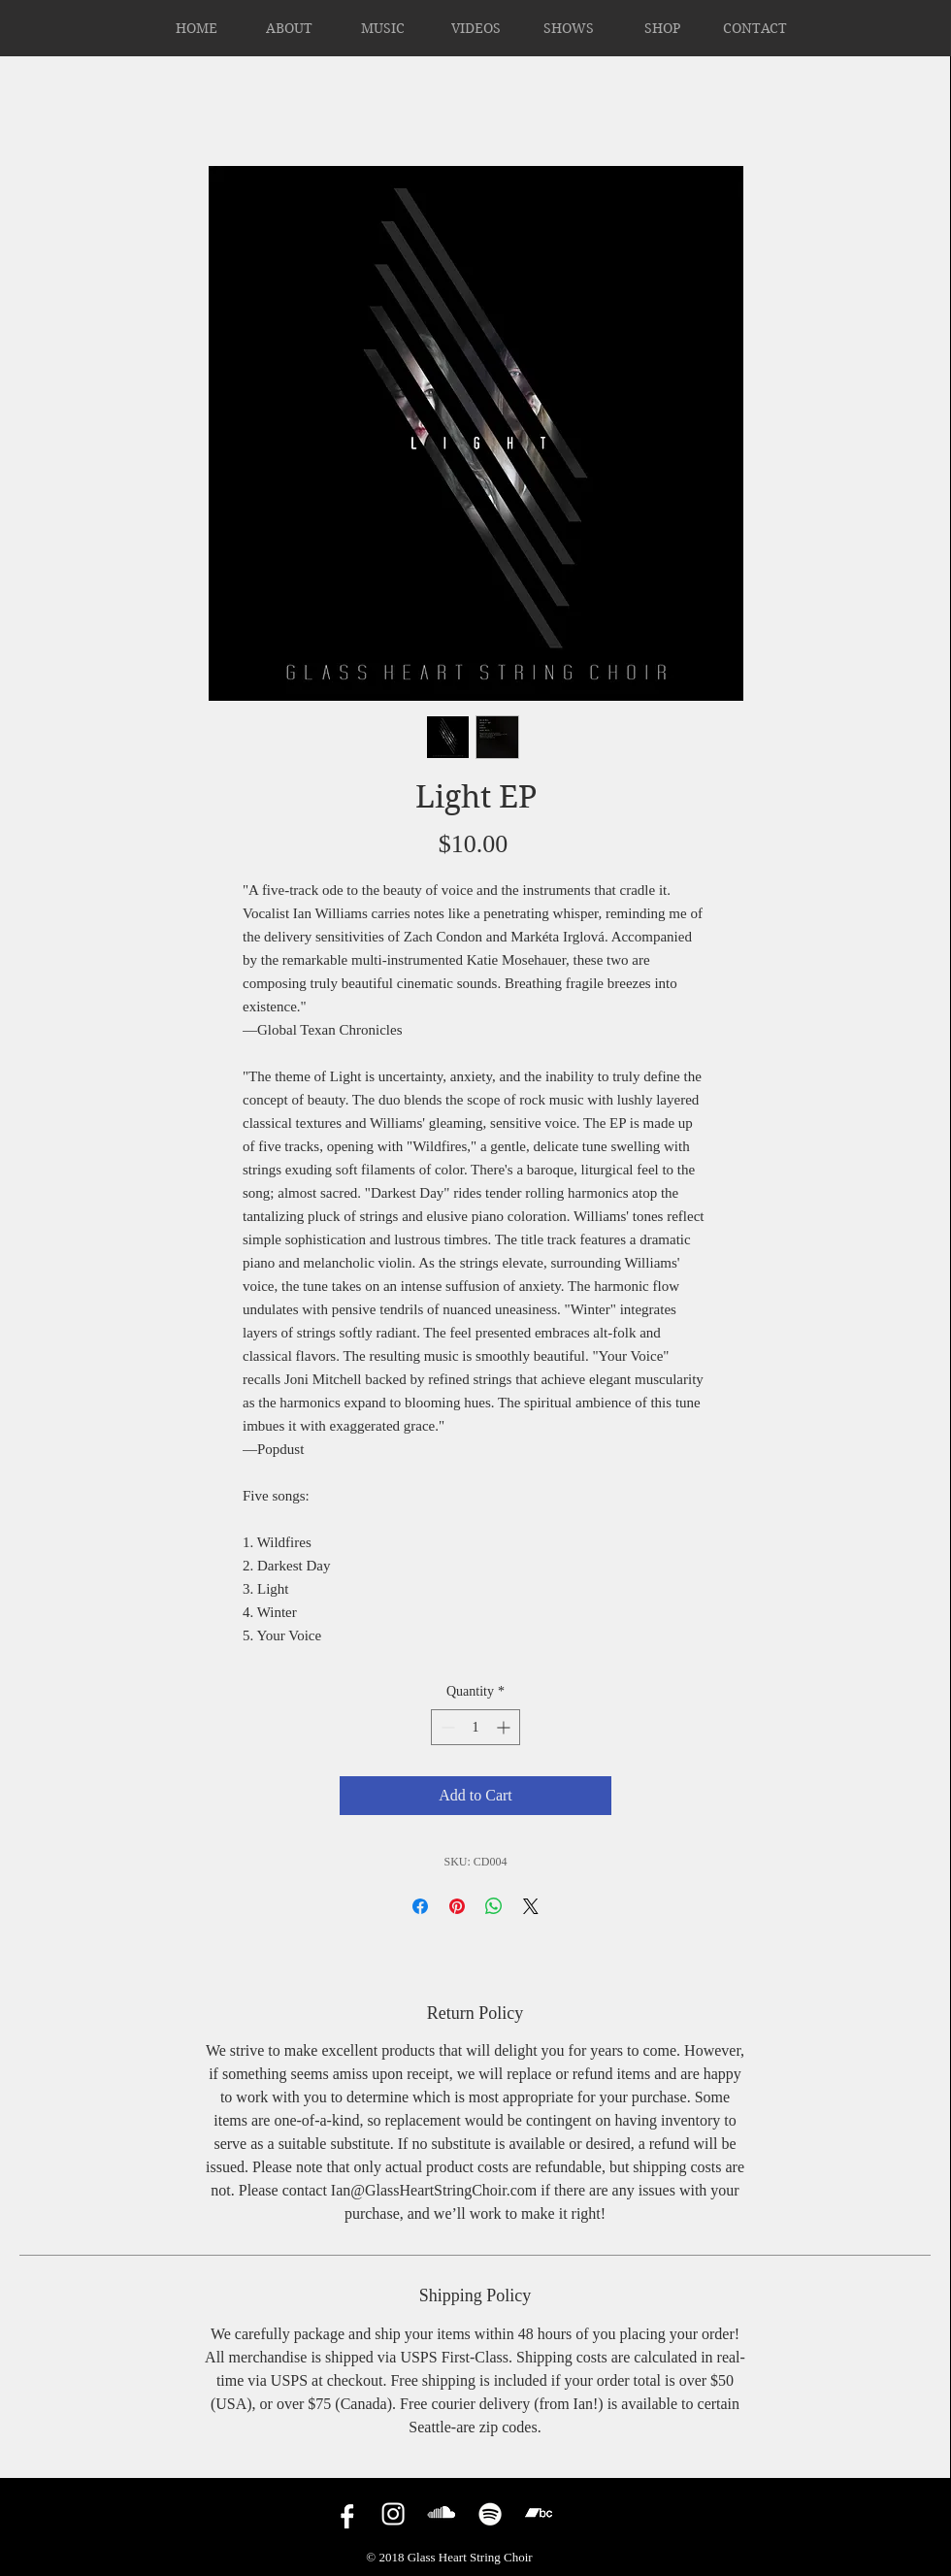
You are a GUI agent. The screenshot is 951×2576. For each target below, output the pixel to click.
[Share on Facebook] (420, 1906)
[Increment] (505, 1727)
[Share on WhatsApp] (494, 1906)
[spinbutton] (475, 1727)
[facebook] (344, 2513)
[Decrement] (446, 1727)
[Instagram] (393, 2513)
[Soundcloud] (441, 2513)
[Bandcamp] (538, 2513)
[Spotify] (490, 2513)
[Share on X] (530, 1906)
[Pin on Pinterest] (457, 1906)
